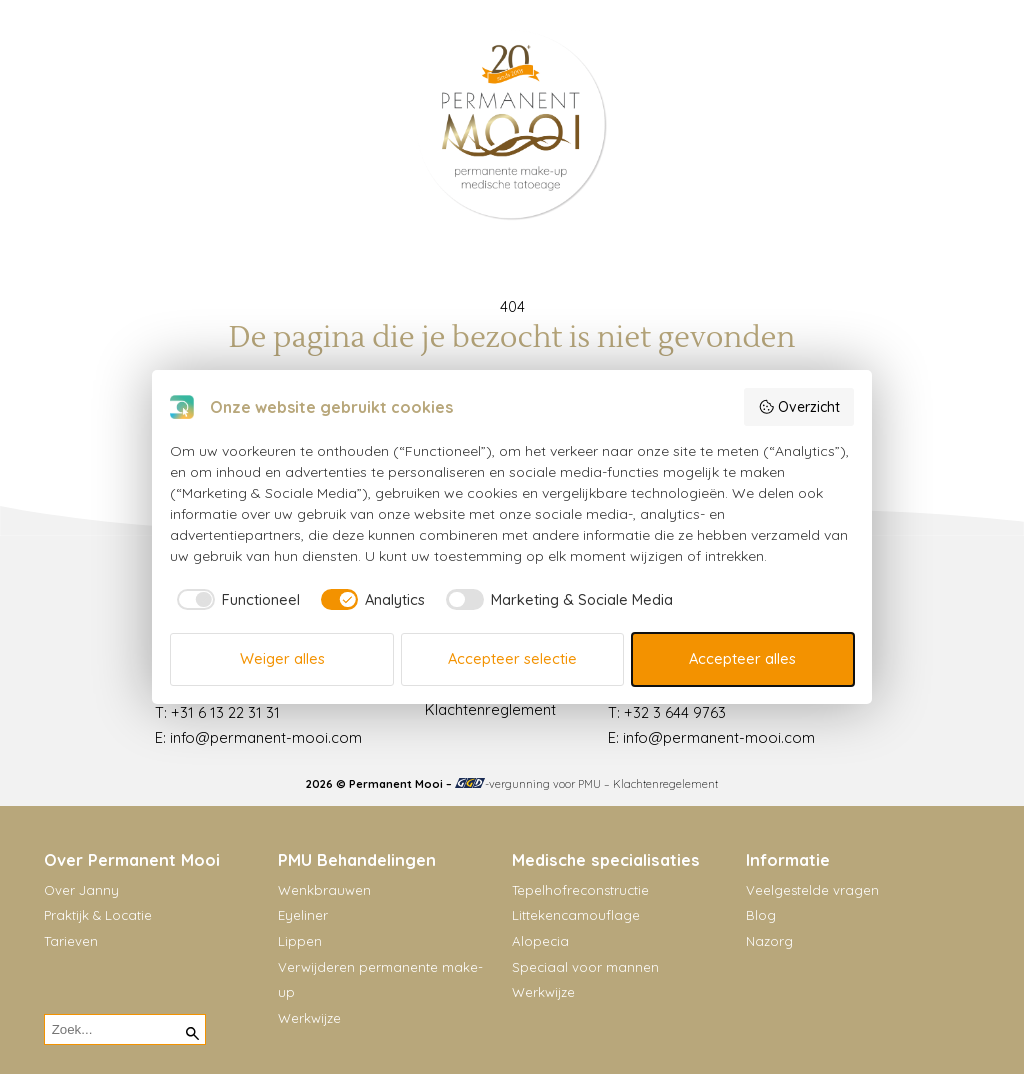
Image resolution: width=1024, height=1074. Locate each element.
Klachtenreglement (490, 709)
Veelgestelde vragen (812, 890)
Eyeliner (303, 915)
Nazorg (769, 941)
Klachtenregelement (665, 784)
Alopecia (540, 941)
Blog (761, 915)
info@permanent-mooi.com (266, 737)
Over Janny (81, 890)
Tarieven (71, 941)
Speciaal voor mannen (585, 967)
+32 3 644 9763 (675, 712)
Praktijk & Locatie (98, 915)
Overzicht (799, 407)
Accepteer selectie (512, 658)
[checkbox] (235, 600)
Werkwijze (309, 1018)
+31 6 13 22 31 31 (225, 712)
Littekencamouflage (576, 915)
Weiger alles (282, 658)
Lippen (300, 941)
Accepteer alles (742, 658)
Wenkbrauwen (324, 890)
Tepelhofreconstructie (580, 890)
